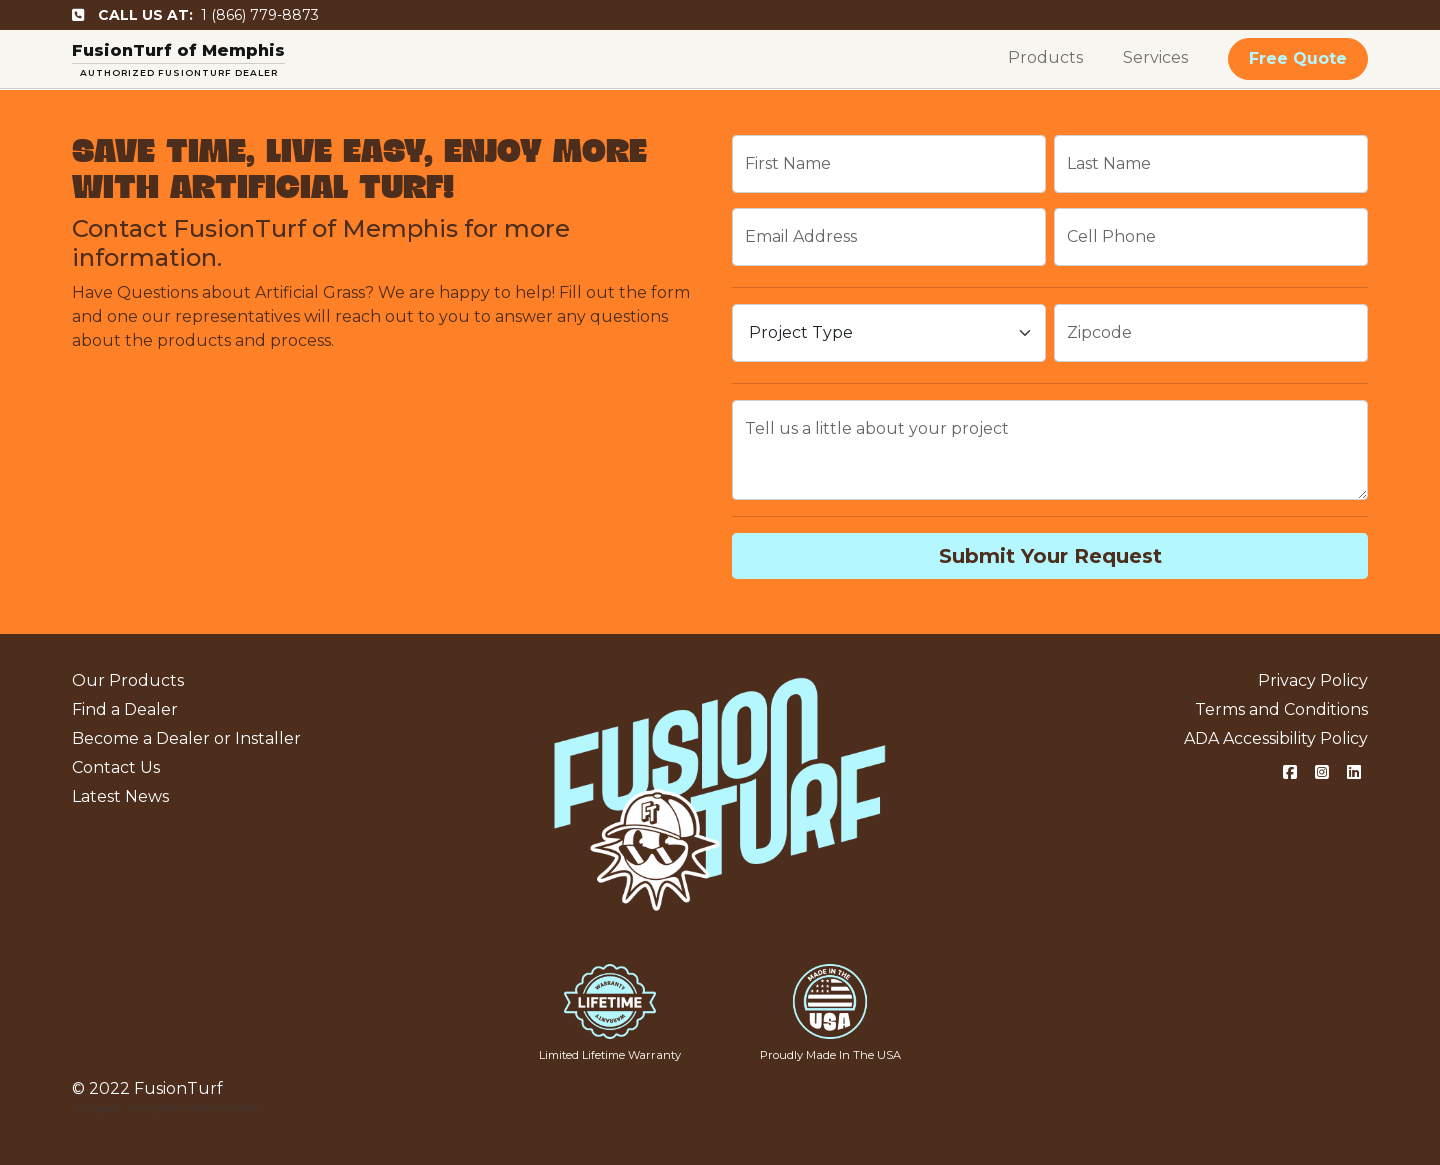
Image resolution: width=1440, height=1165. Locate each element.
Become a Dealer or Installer (186, 738)
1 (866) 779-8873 (195, 15)
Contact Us (116, 767)
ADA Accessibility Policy (1276, 738)
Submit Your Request (1050, 556)
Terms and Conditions (1281, 709)
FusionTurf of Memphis (178, 50)
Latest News (120, 796)
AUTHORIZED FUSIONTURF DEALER (179, 72)
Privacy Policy (1313, 680)
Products (1045, 57)
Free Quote (1298, 58)
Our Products (128, 680)
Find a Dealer (125, 709)
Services (1155, 57)
